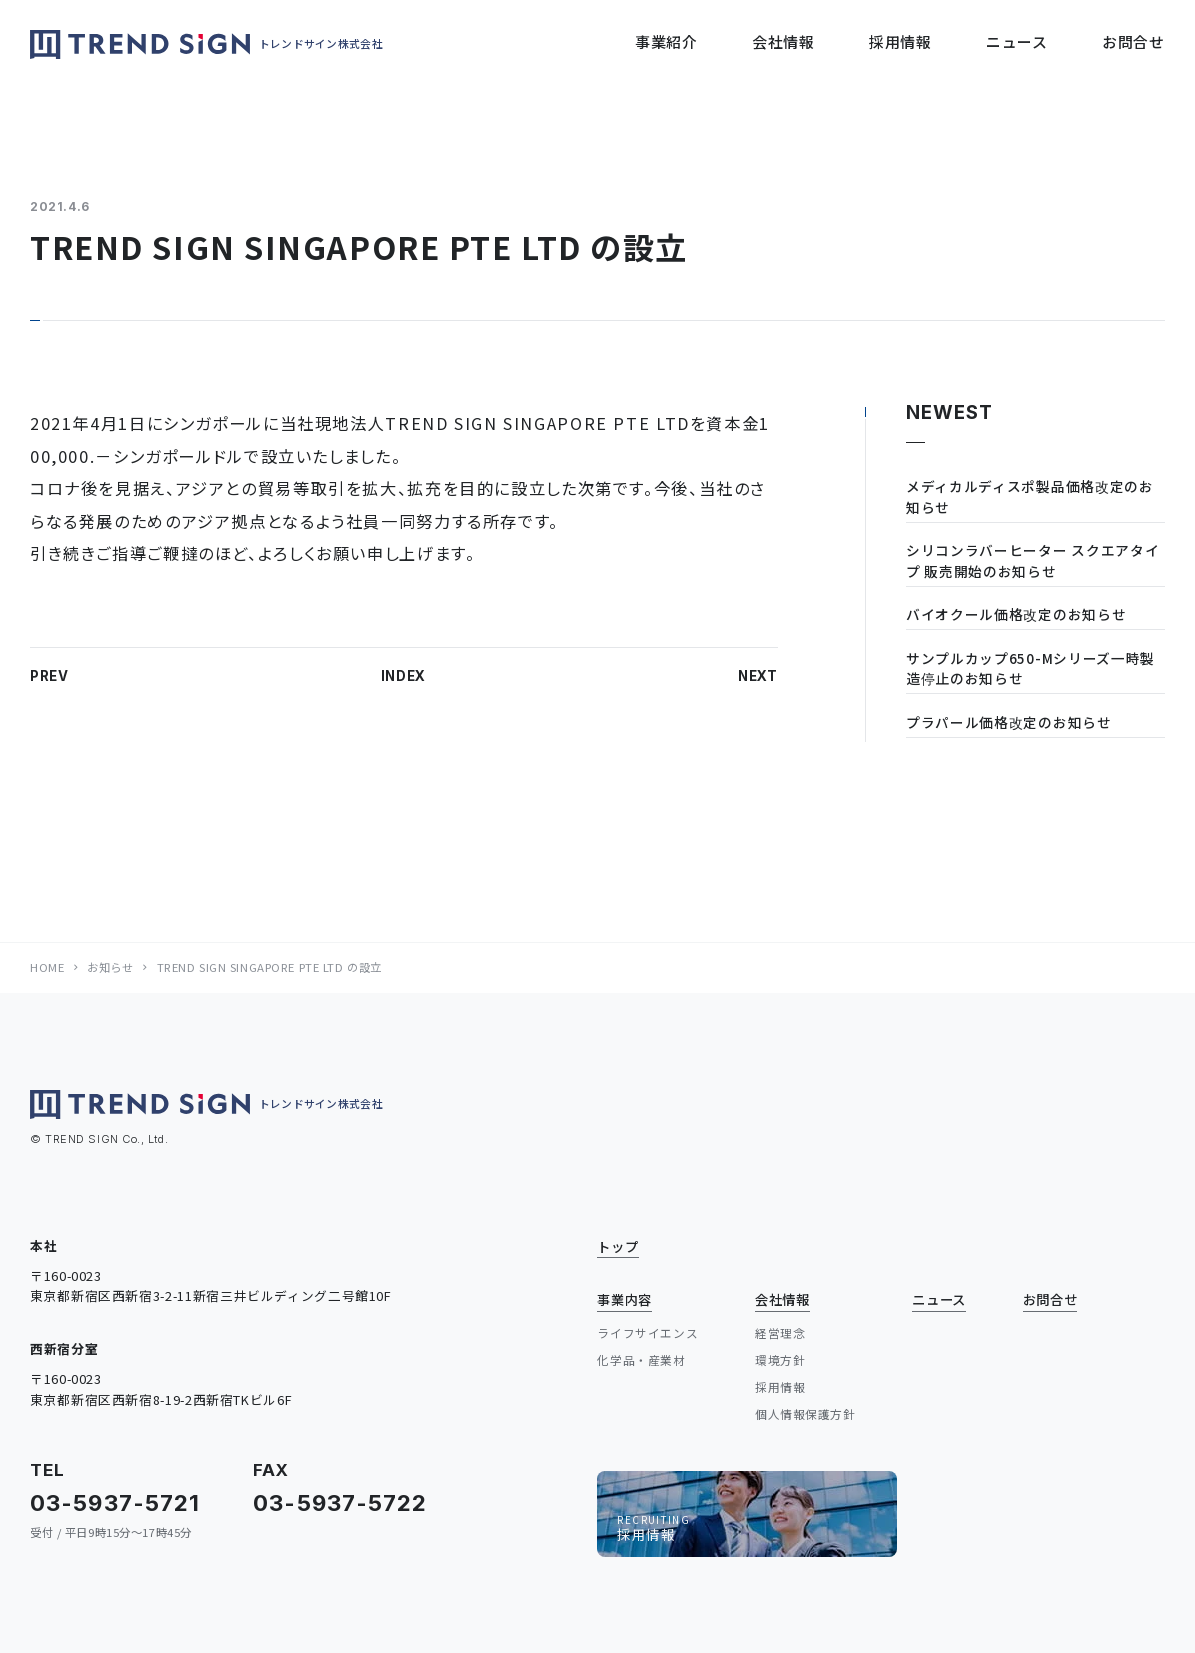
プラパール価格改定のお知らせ (1009, 722)
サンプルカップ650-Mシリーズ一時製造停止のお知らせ (1030, 668)
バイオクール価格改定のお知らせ (1016, 614)
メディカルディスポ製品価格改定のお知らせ (1030, 496)
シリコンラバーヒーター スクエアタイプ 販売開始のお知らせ (1032, 560)
